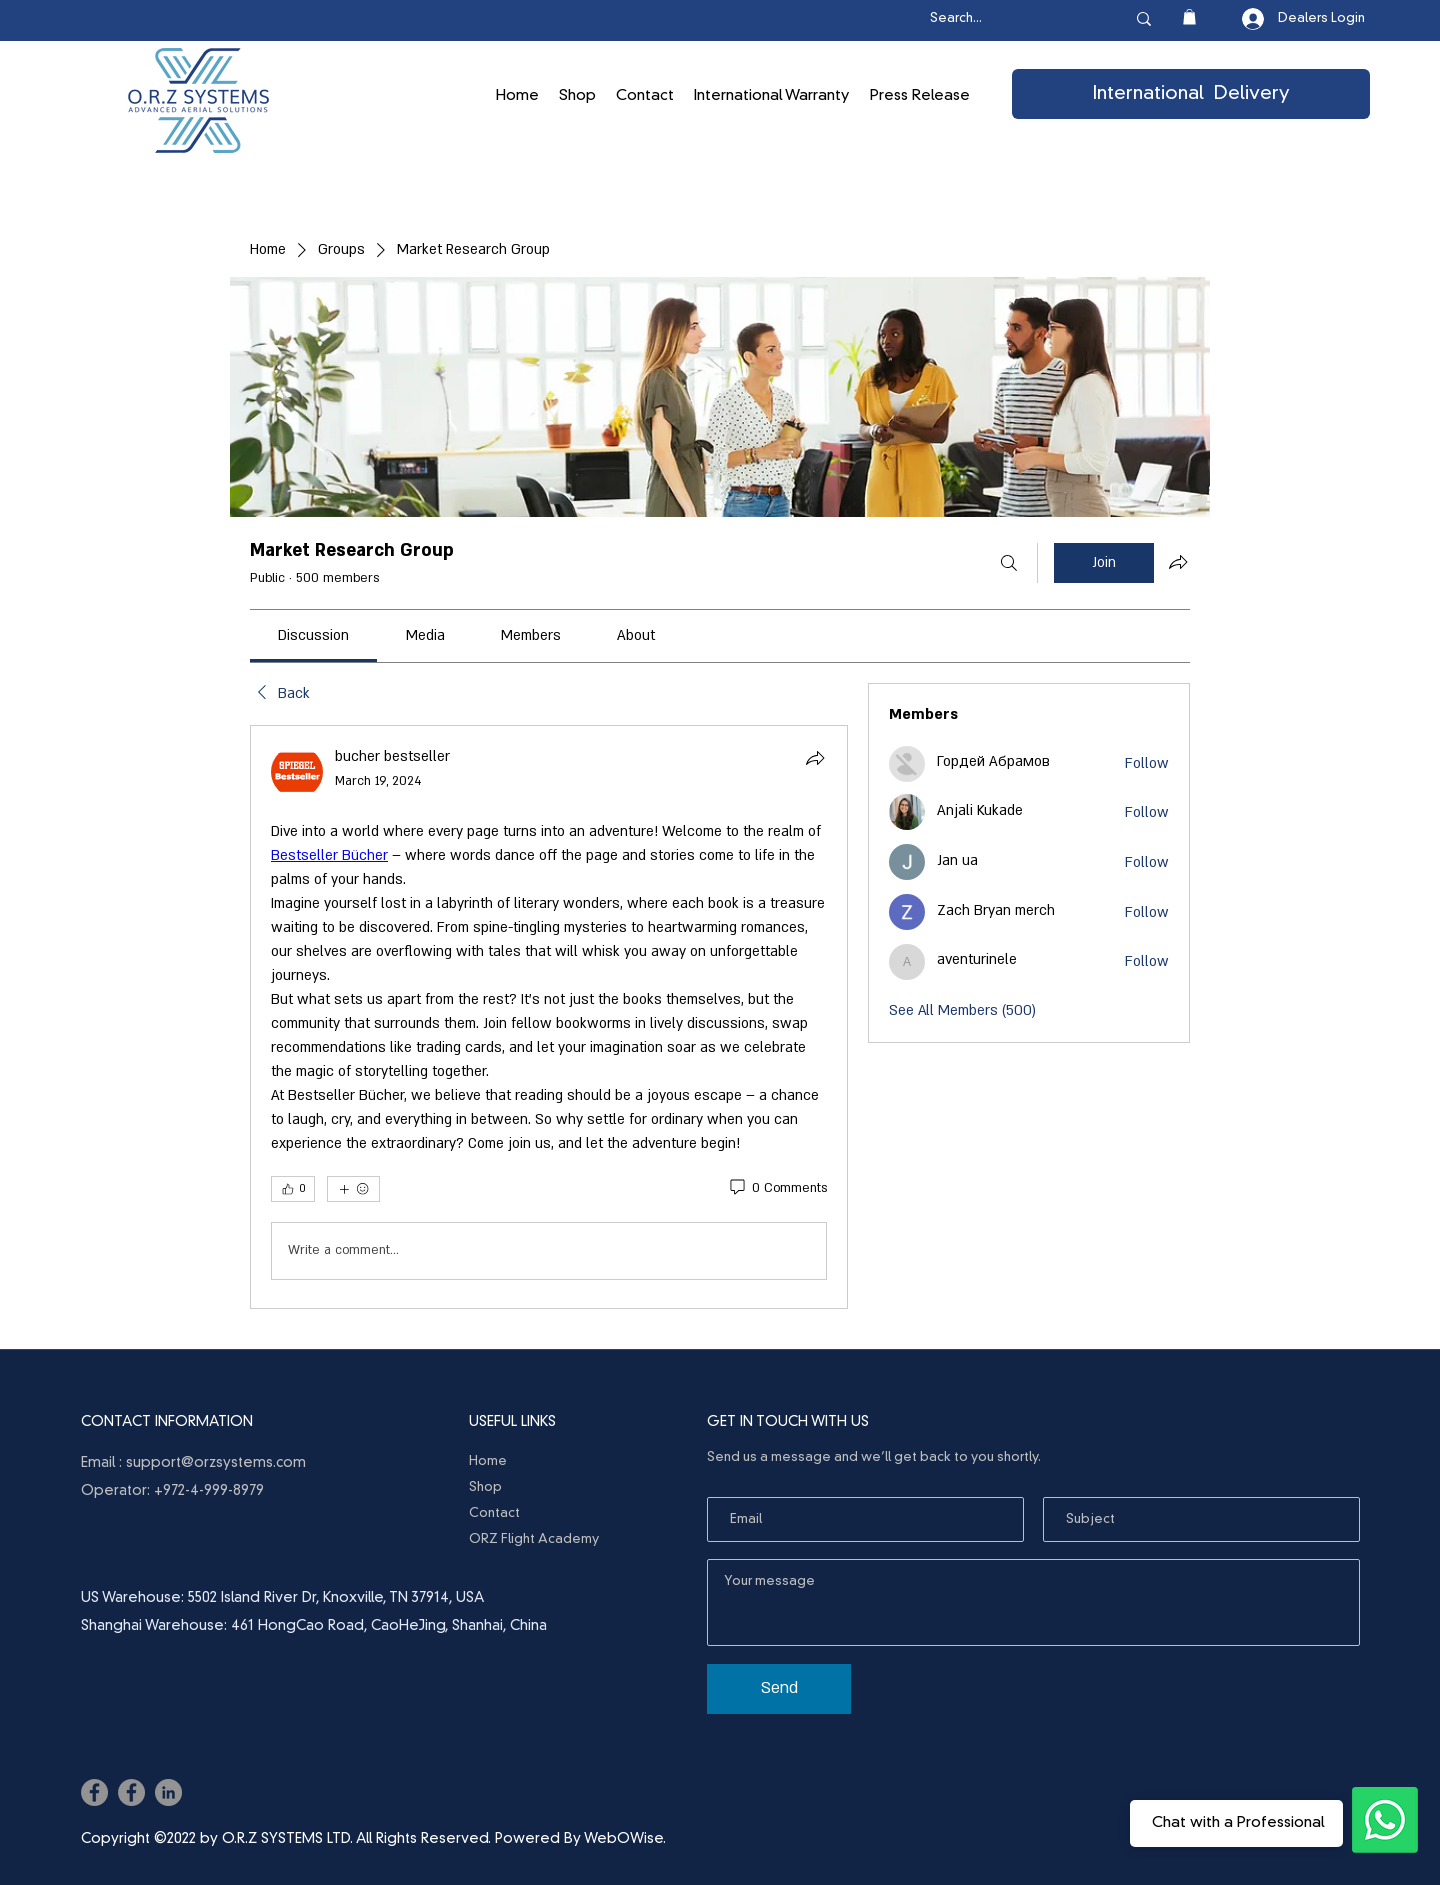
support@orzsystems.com (216, 1463)
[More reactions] (353, 1189)
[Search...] (1006, 19)
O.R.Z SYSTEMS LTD (286, 1839)
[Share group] (1178, 562)
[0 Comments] (777, 1189)
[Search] (1009, 563)
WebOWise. (625, 1839)
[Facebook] (94, 1792)
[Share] (815, 758)
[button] (1189, 17)
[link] (313, 635)
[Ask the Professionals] (1385, 1820)
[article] (549, 1017)
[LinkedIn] (168, 1792)
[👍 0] (293, 1189)
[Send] (779, 1689)
